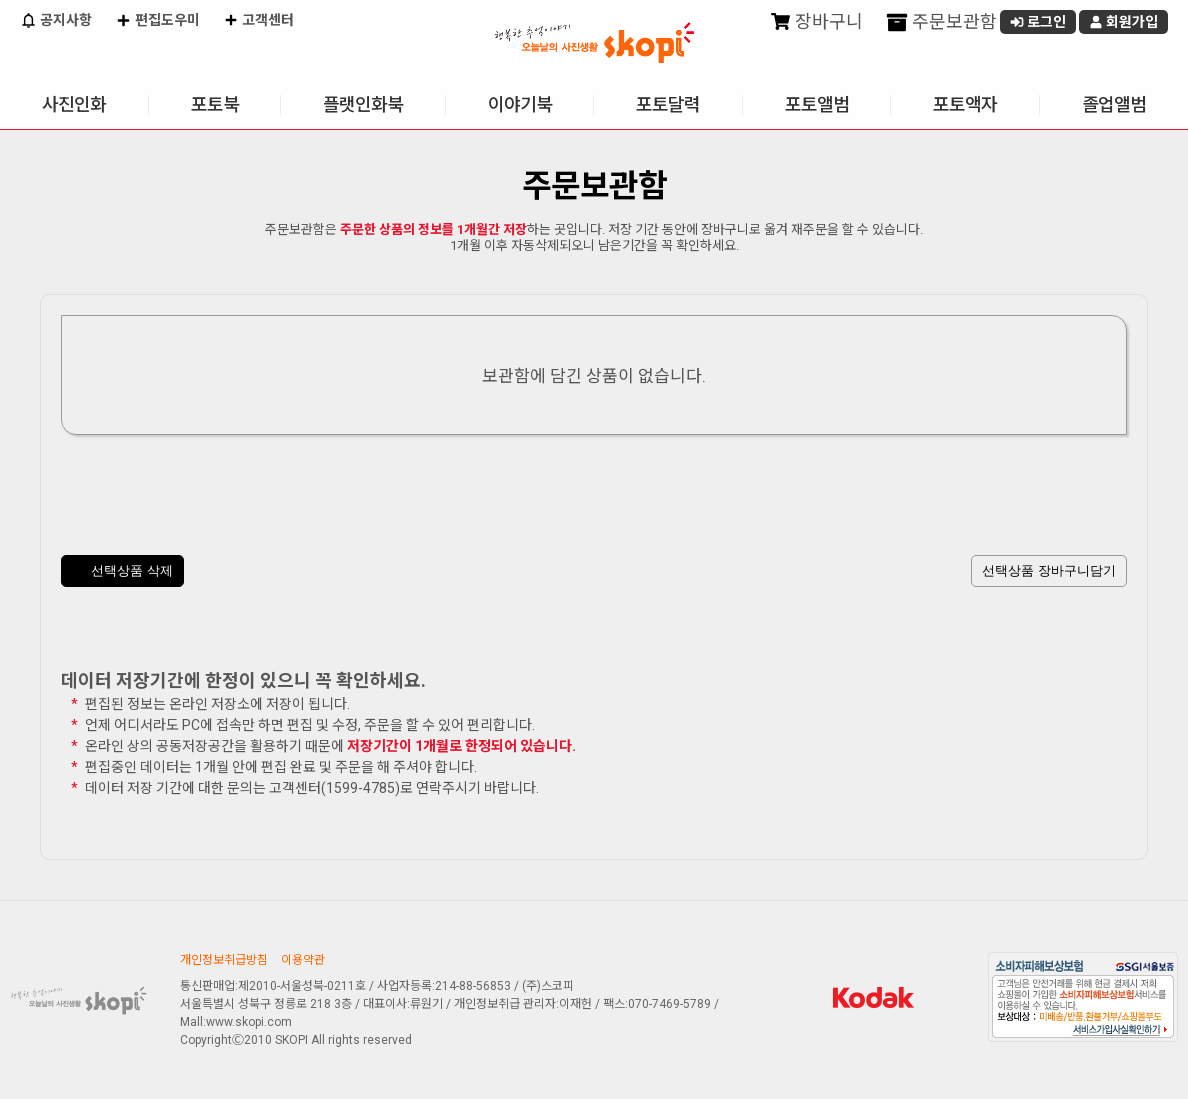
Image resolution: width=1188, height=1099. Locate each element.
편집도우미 (157, 22)
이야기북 (520, 104)
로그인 (1038, 22)
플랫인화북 (363, 104)
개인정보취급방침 (224, 960)
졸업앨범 (1114, 104)
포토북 (215, 104)
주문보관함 (941, 22)
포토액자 (965, 104)
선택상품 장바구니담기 (1049, 570)
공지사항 (56, 22)
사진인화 (74, 104)
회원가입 (1123, 22)
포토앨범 (817, 104)
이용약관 (303, 960)
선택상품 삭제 (122, 572)
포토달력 (668, 104)
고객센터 (259, 22)
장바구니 (817, 22)
